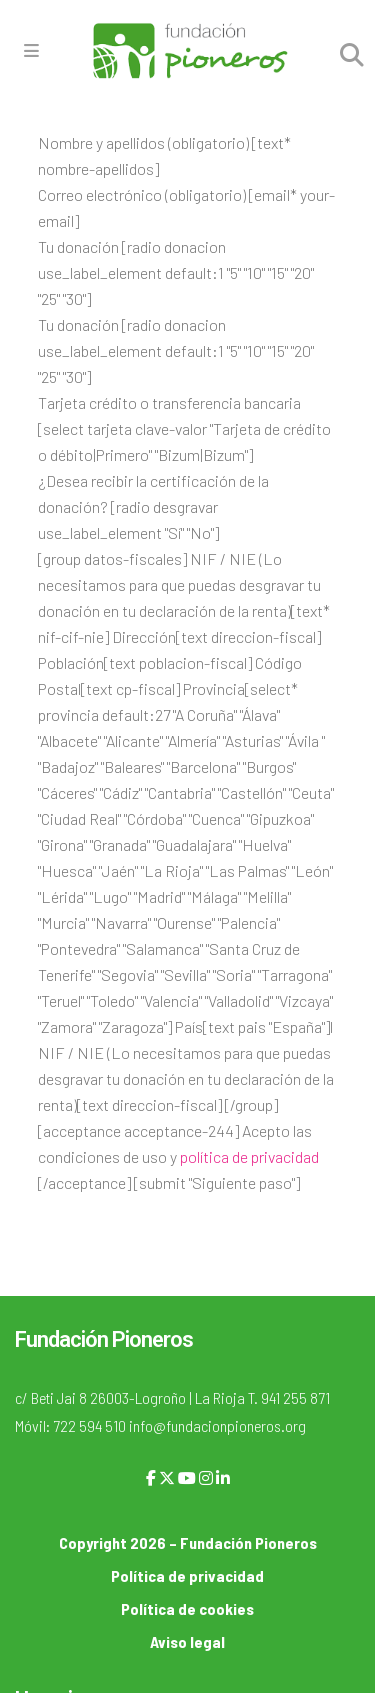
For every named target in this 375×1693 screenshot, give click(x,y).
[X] (167, 1477)
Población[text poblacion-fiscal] (145, 662)
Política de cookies (187, 1608)
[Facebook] (151, 1477)
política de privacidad (249, 1156)
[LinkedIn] (223, 1477)
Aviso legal (187, 1641)
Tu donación (78, 246)
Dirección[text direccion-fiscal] (216, 636)
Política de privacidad (187, 1575)
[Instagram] (206, 1477)
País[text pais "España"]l (254, 1026)
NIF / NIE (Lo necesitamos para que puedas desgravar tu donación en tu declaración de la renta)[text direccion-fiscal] (186, 1078)
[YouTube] (187, 1477)
